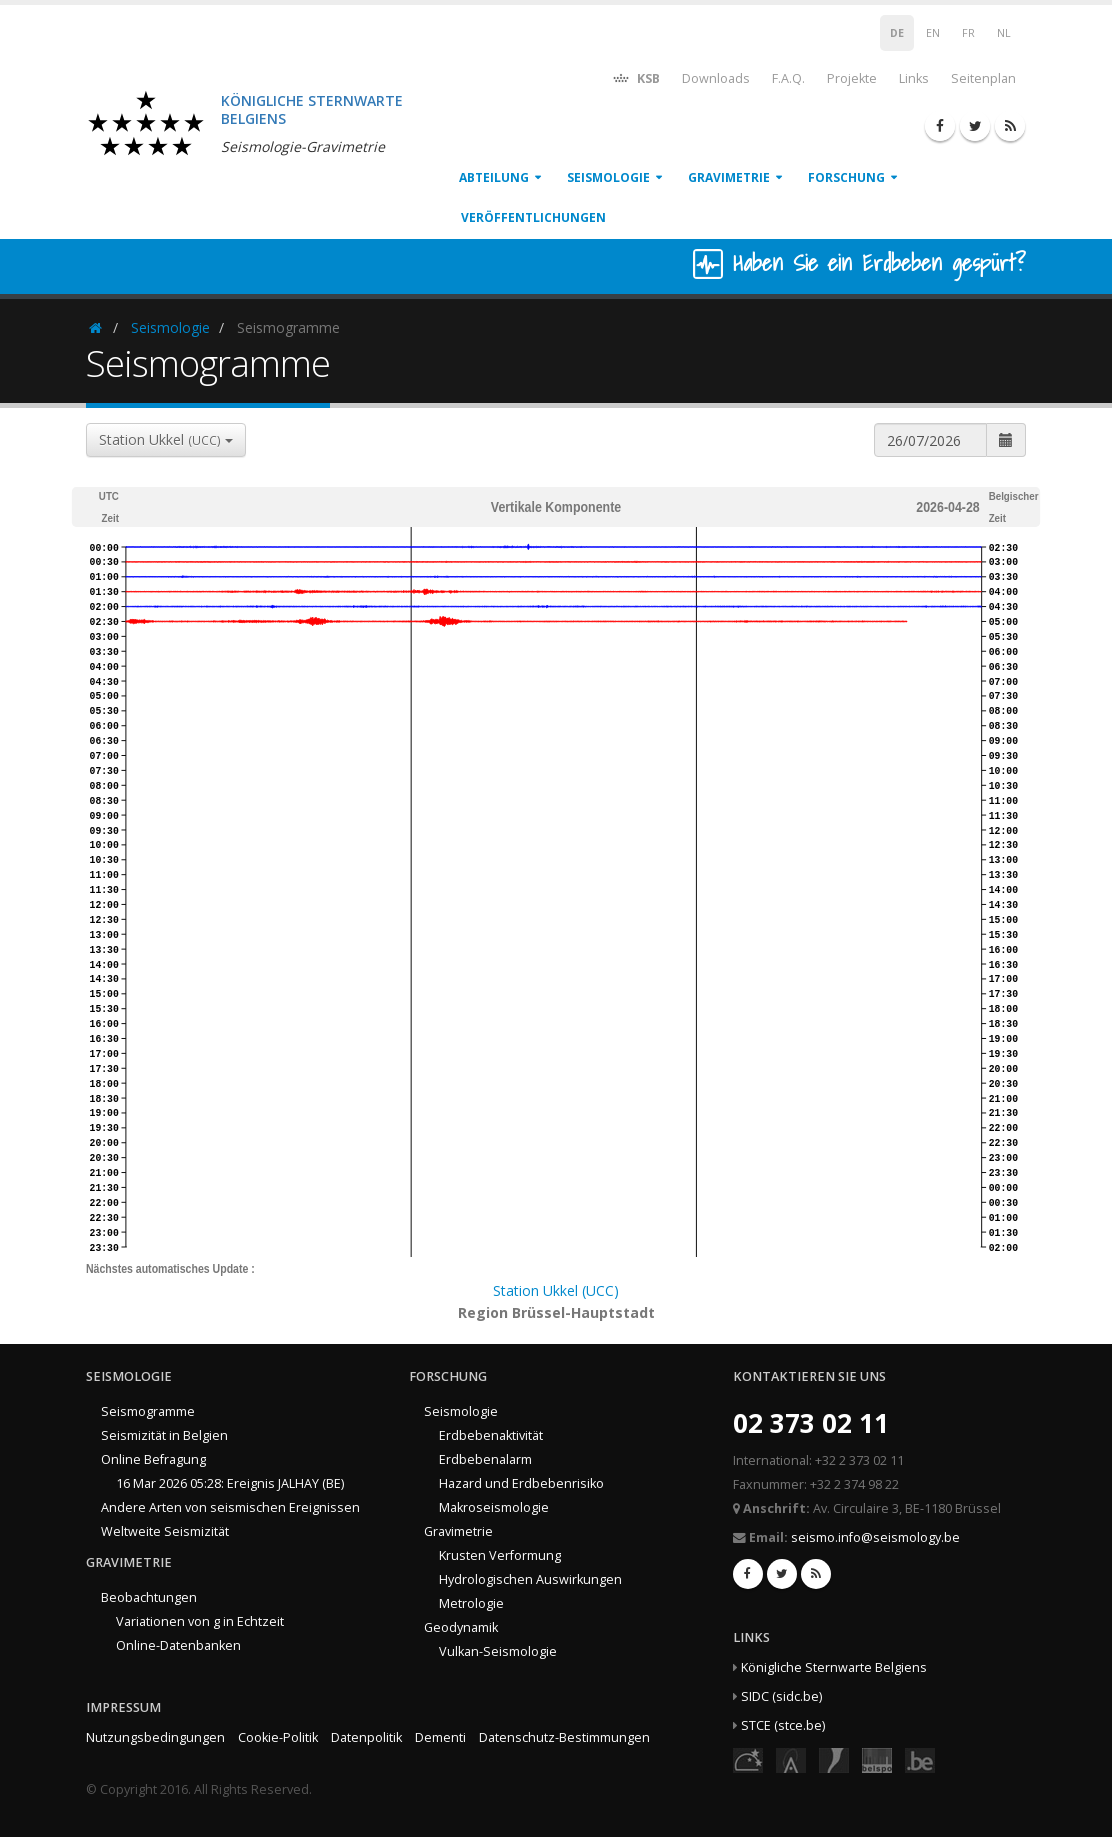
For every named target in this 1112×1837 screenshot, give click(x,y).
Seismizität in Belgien (164, 1435)
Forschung (846, 177)
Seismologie (608, 177)
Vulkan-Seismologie (498, 1651)
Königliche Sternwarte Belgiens (834, 1667)
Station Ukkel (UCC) (556, 1290)
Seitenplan (983, 78)
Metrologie (471, 1603)
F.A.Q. (788, 78)
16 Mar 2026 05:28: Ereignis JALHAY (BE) (230, 1483)
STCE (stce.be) (783, 1725)
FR (968, 33)
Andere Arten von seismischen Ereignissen (230, 1507)
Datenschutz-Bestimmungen (564, 1737)
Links (914, 78)
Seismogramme (148, 1411)
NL (1004, 33)
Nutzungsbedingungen (155, 1737)
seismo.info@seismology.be (875, 1537)
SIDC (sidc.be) (781, 1696)
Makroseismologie (494, 1507)
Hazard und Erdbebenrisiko (521, 1483)
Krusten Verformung (500, 1555)
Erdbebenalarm (485, 1459)
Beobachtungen (149, 1597)
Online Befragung (153, 1459)
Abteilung (494, 177)
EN (933, 33)
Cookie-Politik (278, 1737)
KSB (635, 77)
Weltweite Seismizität (165, 1531)
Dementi (440, 1737)
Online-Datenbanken (178, 1645)
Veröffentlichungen (533, 217)
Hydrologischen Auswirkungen (530, 1579)
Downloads (716, 78)
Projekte (852, 78)
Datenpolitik (366, 1737)
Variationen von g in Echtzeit (200, 1621)
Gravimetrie (729, 177)
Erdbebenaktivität (491, 1435)
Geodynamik (461, 1627)
